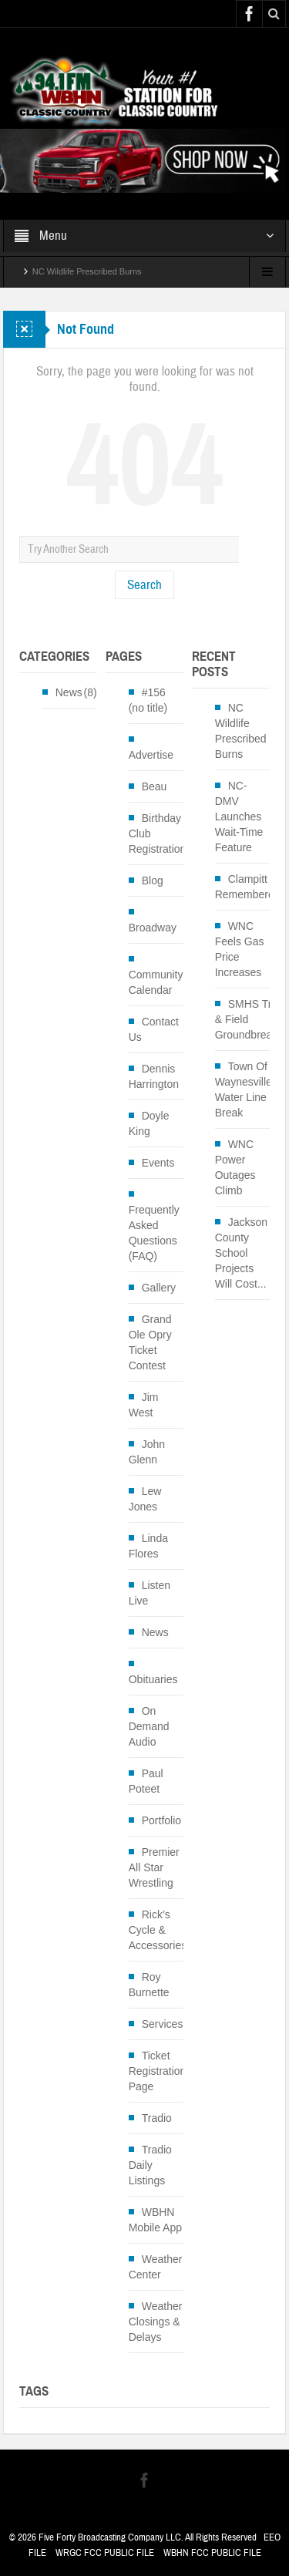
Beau (154, 786)
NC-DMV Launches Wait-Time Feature (239, 817)
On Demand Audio (149, 1726)
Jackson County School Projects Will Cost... (241, 1253)
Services (162, 2024)
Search (144, 585)
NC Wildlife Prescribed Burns (87, 271)
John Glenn (147, 1452)
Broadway (152, 927)
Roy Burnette (149, 1985)
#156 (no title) (148, 700)
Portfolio (161, 1820)
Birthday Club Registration (158, 833)
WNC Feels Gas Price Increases (239, 949)
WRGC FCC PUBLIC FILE (104, 2553)
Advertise (151, 755)
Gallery (159, 1287)
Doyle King (149, 1123)
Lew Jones (145, 1499)
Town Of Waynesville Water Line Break (243, 1089)
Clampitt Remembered (248, 887)
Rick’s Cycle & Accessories (158, 1929)
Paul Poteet (146, 1781)
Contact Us (154, 1029)
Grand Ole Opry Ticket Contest (150, 1342)
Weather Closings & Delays (156, 2321)
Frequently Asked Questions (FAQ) (154, 1233)
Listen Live (149, 1593)
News (68, 692)
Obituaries (153, 1679)
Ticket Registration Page (158, 2071)
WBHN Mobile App (155, 2220)
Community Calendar (156, 982)
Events (158, 1163)
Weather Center (156, 2267)
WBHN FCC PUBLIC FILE (212, 2553)
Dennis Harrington (154, 1076)
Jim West (144, 1405)
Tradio (157, 2118)
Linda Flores (148, 1546)
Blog (152, 880)
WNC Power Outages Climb (235, 1167)
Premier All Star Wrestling (154, 1867)
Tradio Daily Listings (150, 2165)
